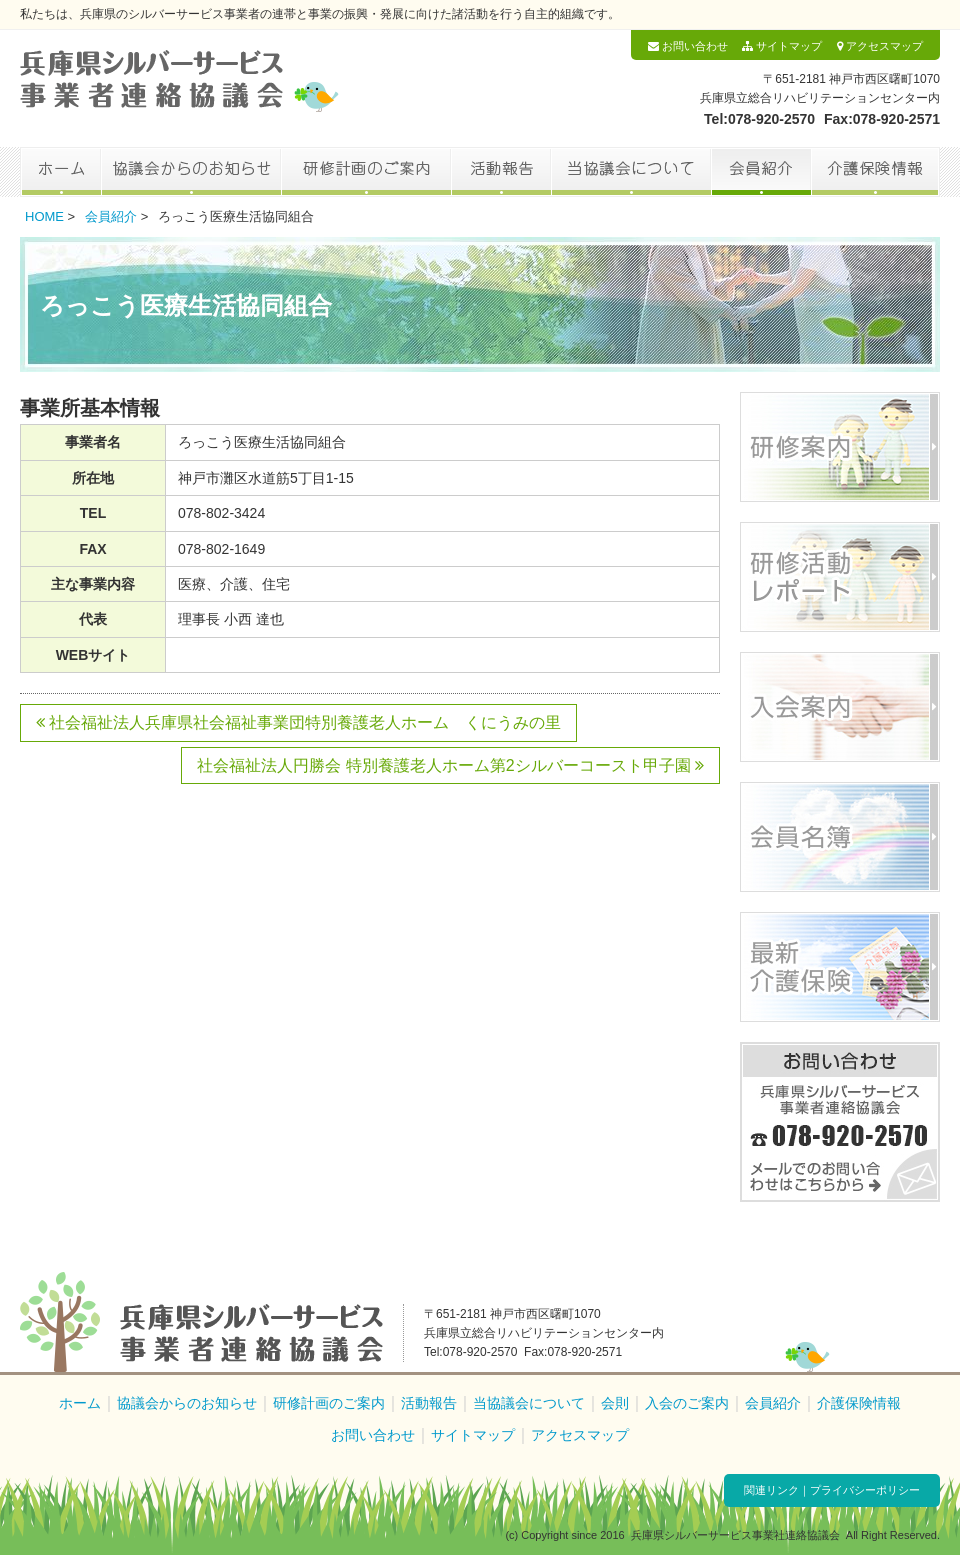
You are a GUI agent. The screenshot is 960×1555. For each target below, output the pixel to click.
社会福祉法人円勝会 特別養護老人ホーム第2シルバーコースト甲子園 (450, 765)
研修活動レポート (840, 577)
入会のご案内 (687, 1403)
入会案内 (840, 707)
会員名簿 (840, 837)
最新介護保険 (840, 967)
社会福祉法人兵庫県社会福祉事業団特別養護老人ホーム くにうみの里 (298, 722)
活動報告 (501, 172)
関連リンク (771, 1490)
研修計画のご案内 (366, 172)
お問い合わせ (688, 46)
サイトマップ (782, 46)
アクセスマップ (880, 46)
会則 (615, 1403)
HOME (44, 216)
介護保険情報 (875, 172)
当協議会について (631, 172)
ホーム (60, 172)
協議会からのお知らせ (191, 172)
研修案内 (840, 447)
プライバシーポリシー (865, 1490)
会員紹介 (761, 172)
